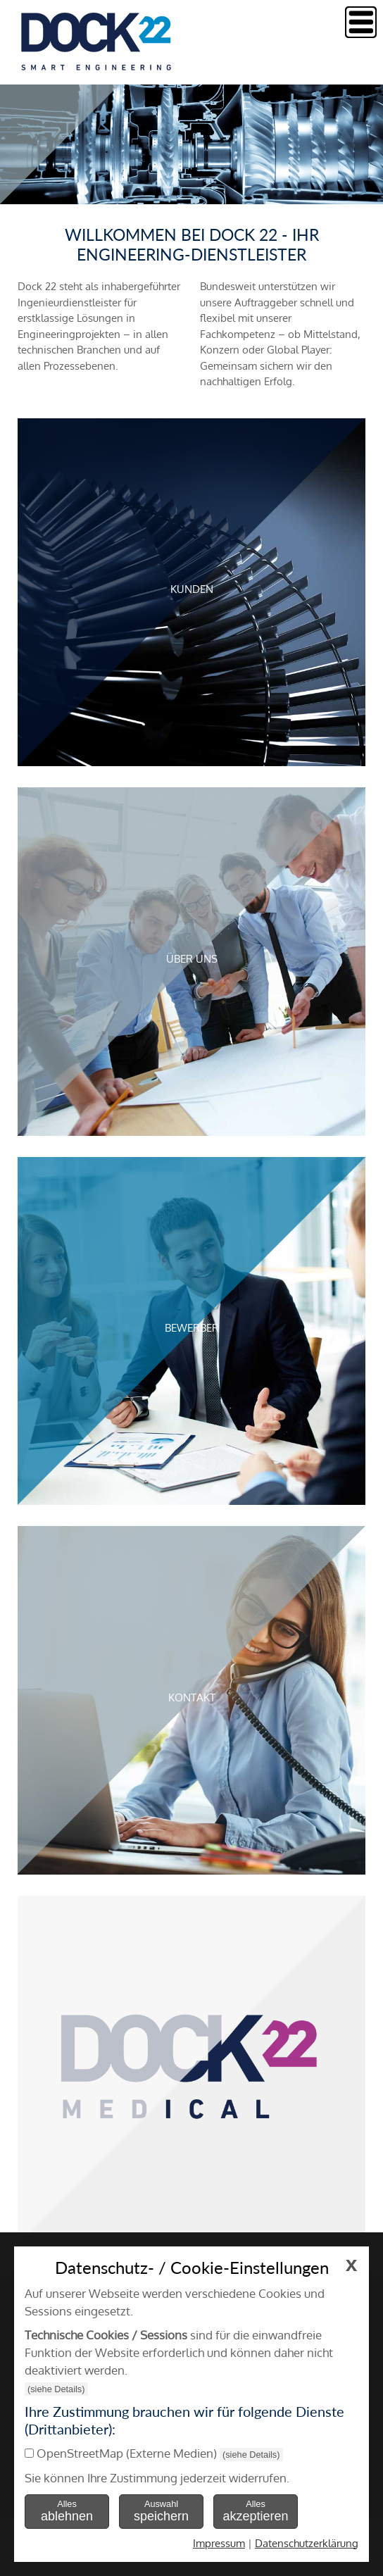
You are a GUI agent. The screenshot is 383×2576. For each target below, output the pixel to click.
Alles (67, 2511)
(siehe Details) (56, 2389)
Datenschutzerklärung (306, 2543)
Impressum (219, 2543)
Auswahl (161, 2511)
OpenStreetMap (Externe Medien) (127, 2453)
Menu (360, 22)
